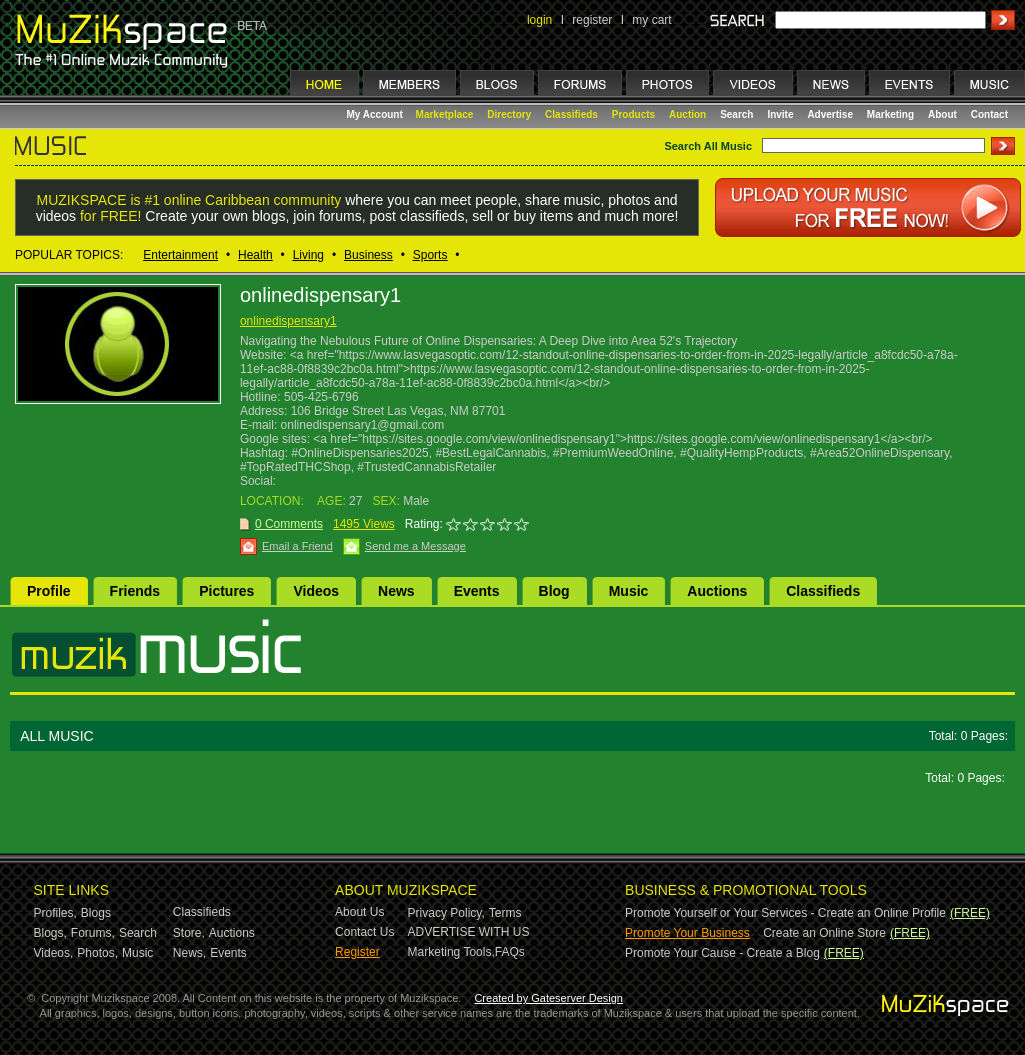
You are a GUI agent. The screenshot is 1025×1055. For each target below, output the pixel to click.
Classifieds (571, 114)
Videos (316, 591)
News (396, 591)
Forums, (93, 933)
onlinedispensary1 (288, 321)
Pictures (226, 591)
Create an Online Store (824, 933)
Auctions (717, 591)
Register (357, 952)
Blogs (96, 913)
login (539, 20)
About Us (359, 912)
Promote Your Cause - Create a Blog (722, 953)
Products (633, 114)
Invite (780, 114)
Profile (49, 591)
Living (308, 255)
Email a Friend (297, 546)
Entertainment (180, 255)
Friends (135, 591)
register (592, 20)
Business (368, 255)
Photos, (97, 953)
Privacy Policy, (446, 913)
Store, (189, 933)
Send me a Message (415, 546)
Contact (989, 114)
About (942, 114)
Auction (687, 114)
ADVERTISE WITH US (469, 932)
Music (629, 591)
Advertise (830, 114)
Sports (430, 255)
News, (189, 953)
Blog (554, 591)
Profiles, (55, 913)
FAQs (510, 952)
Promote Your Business (687, 933)
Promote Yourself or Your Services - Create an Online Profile (785, 913)
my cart (651, 20)
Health (255, 255)
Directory (509, 114)
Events (477, 591)
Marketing (890, 114)
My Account (376, 114)
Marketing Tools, (451, 952)
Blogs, (50, 933)
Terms (505, 913)
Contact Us (364, 932)
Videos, (54, 953)
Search (736, 114)
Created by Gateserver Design (548, 998)
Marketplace (445, 114)
